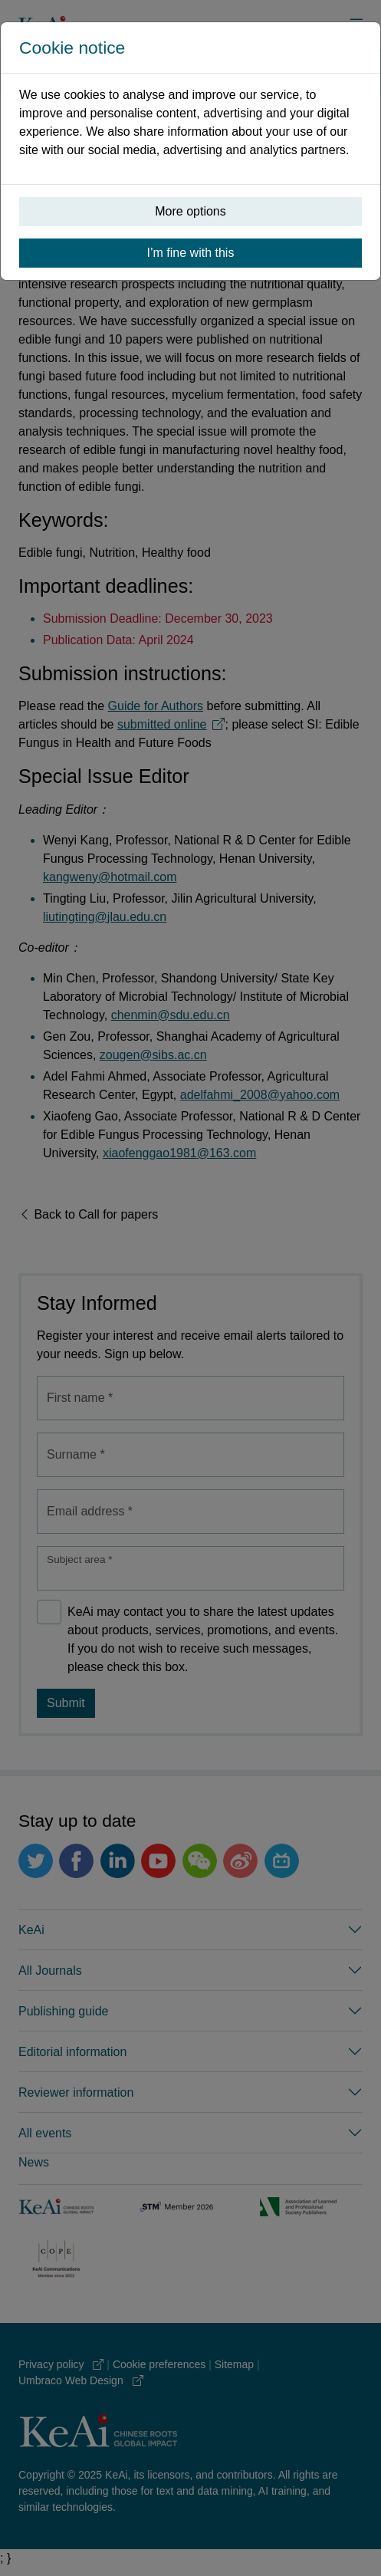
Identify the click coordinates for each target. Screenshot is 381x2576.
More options (190, 211)
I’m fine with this (191, 252)
